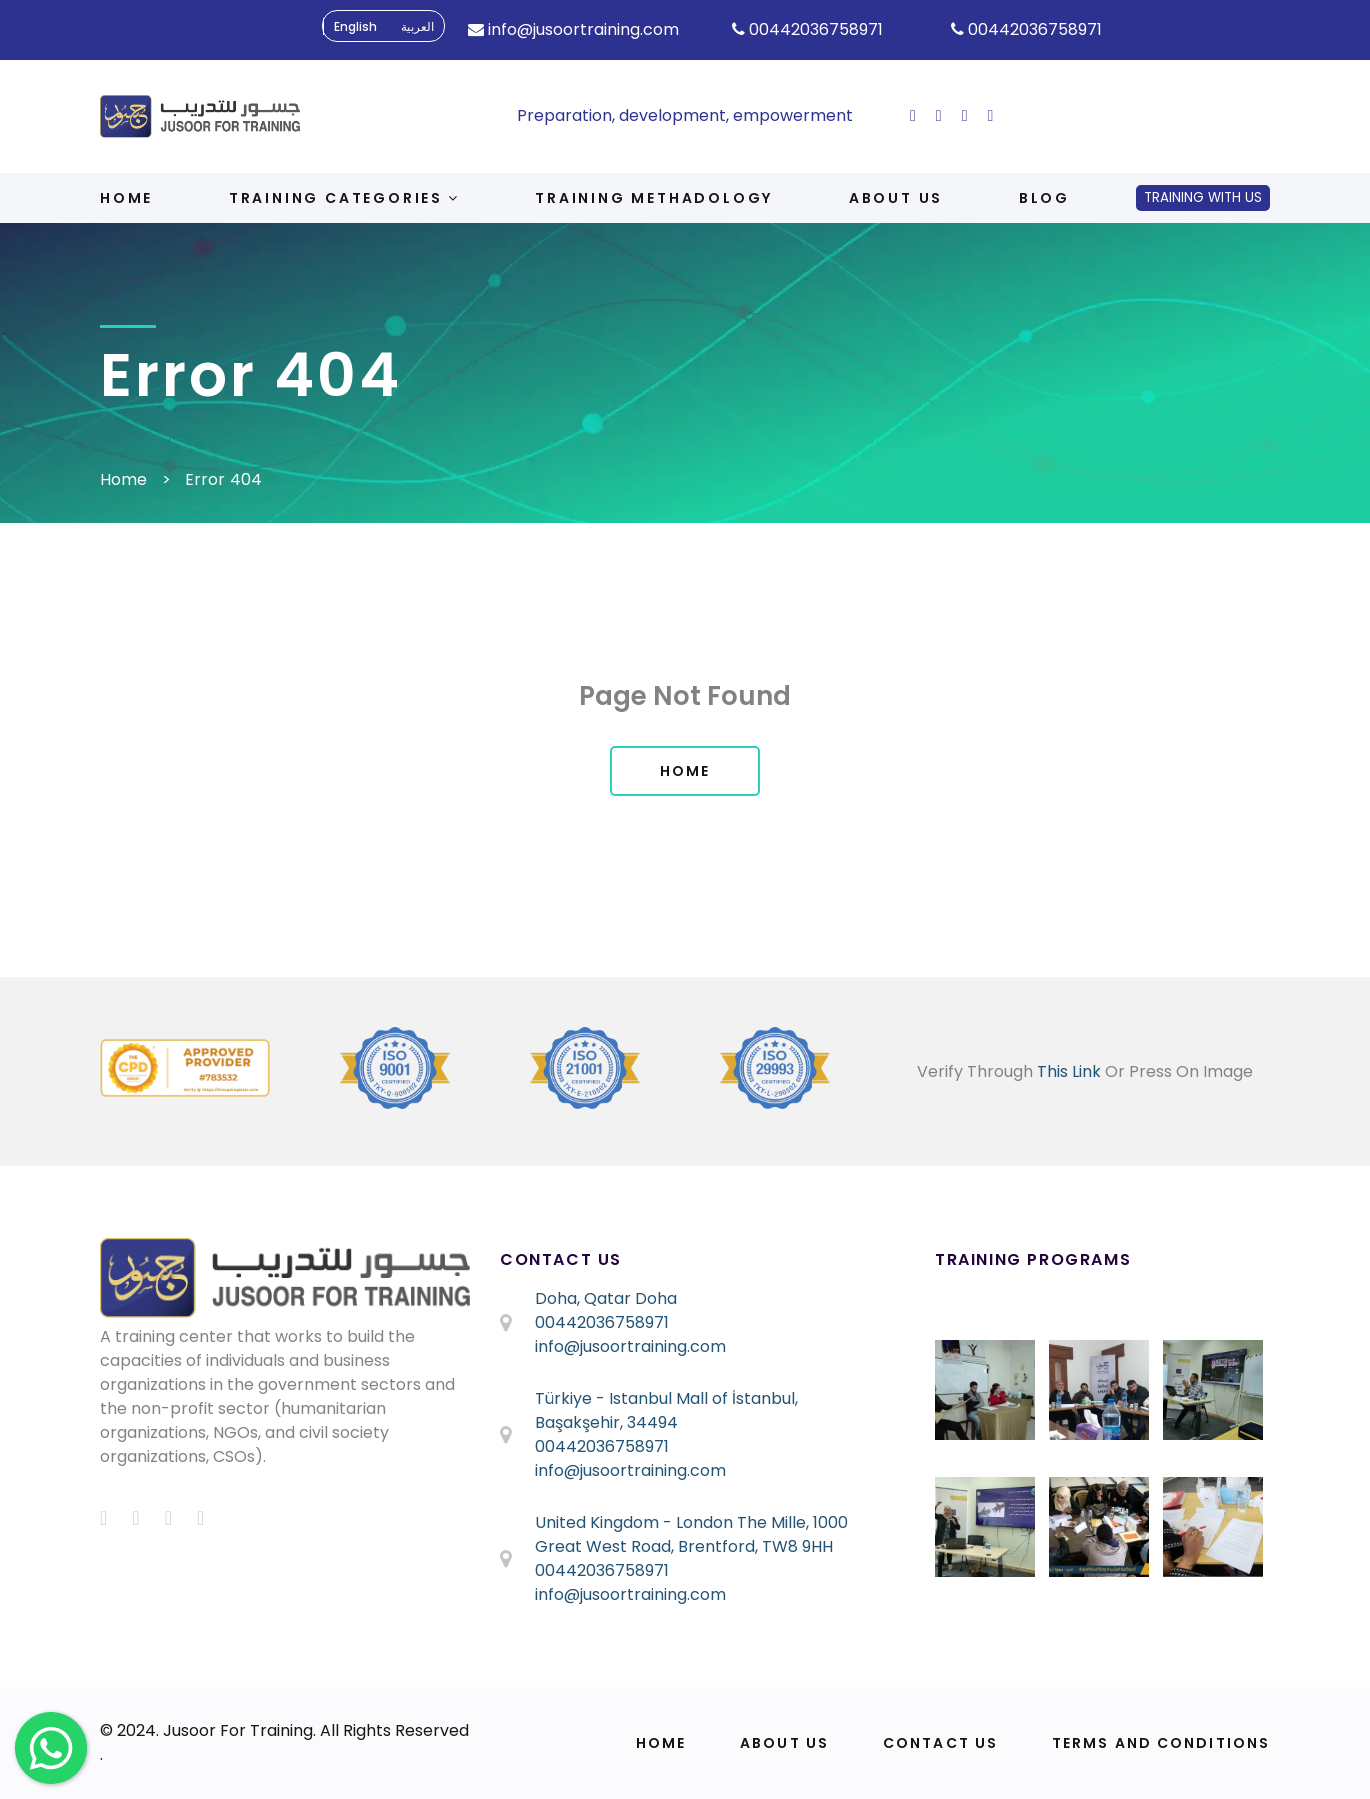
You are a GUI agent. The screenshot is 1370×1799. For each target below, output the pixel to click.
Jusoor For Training (238, 1730)
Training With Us (1203, 197)
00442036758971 (602, 1322)
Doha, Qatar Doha (606, 1298)
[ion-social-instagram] (965, 115)
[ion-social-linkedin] (991, 115)
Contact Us (940, 1743)
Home (126, 198)
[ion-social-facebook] (913, 115)
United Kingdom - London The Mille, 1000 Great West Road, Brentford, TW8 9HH (691, 1534)
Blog (1044, 198)
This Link (1069, 1071)
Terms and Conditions (1161, 1743)
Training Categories (344, 198)
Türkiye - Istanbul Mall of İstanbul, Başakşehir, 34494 (666, 1410)
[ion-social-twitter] (939, 115)
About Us (784, 1743)
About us (896, 198)
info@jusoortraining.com (630, 1346)
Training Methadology (654, 198)
